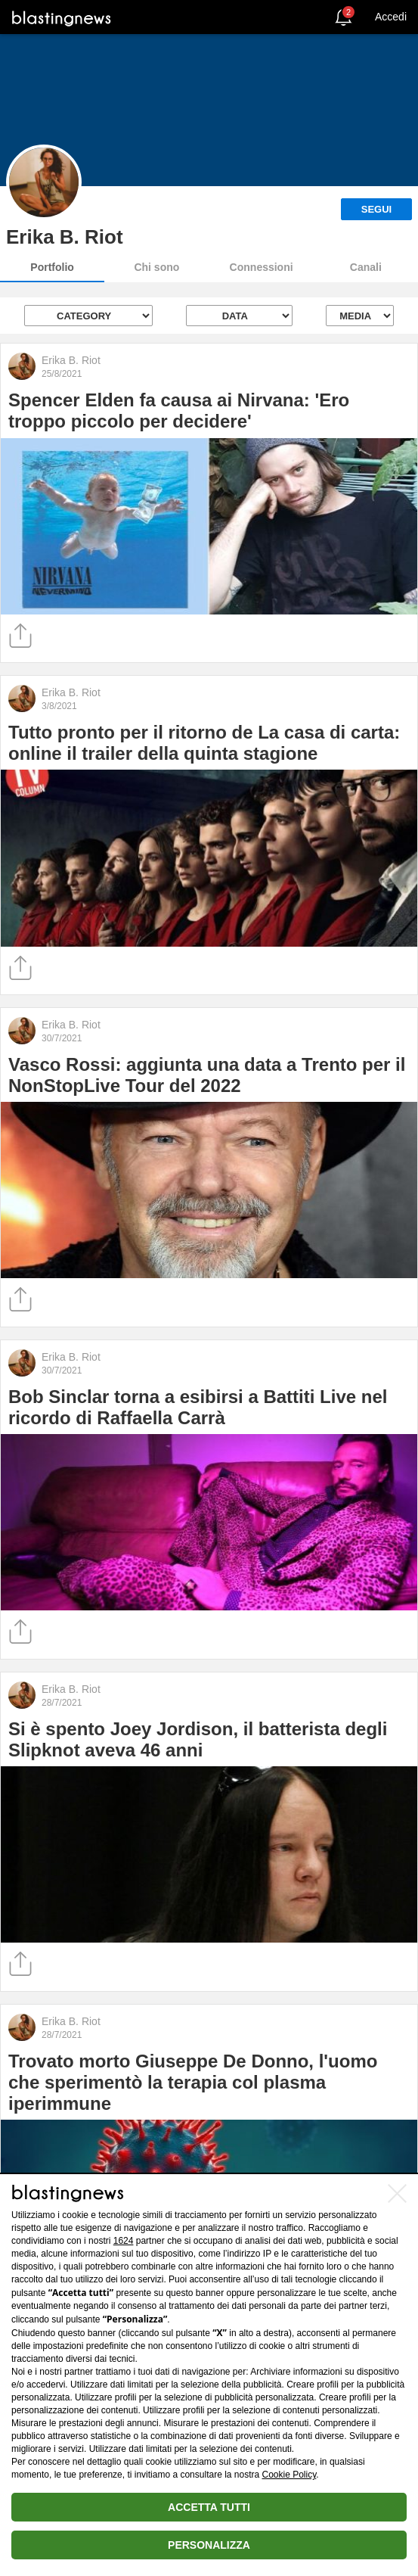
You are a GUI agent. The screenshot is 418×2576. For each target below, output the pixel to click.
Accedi (391, 17)
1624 (123, 2240)
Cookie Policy (289, 2474)
